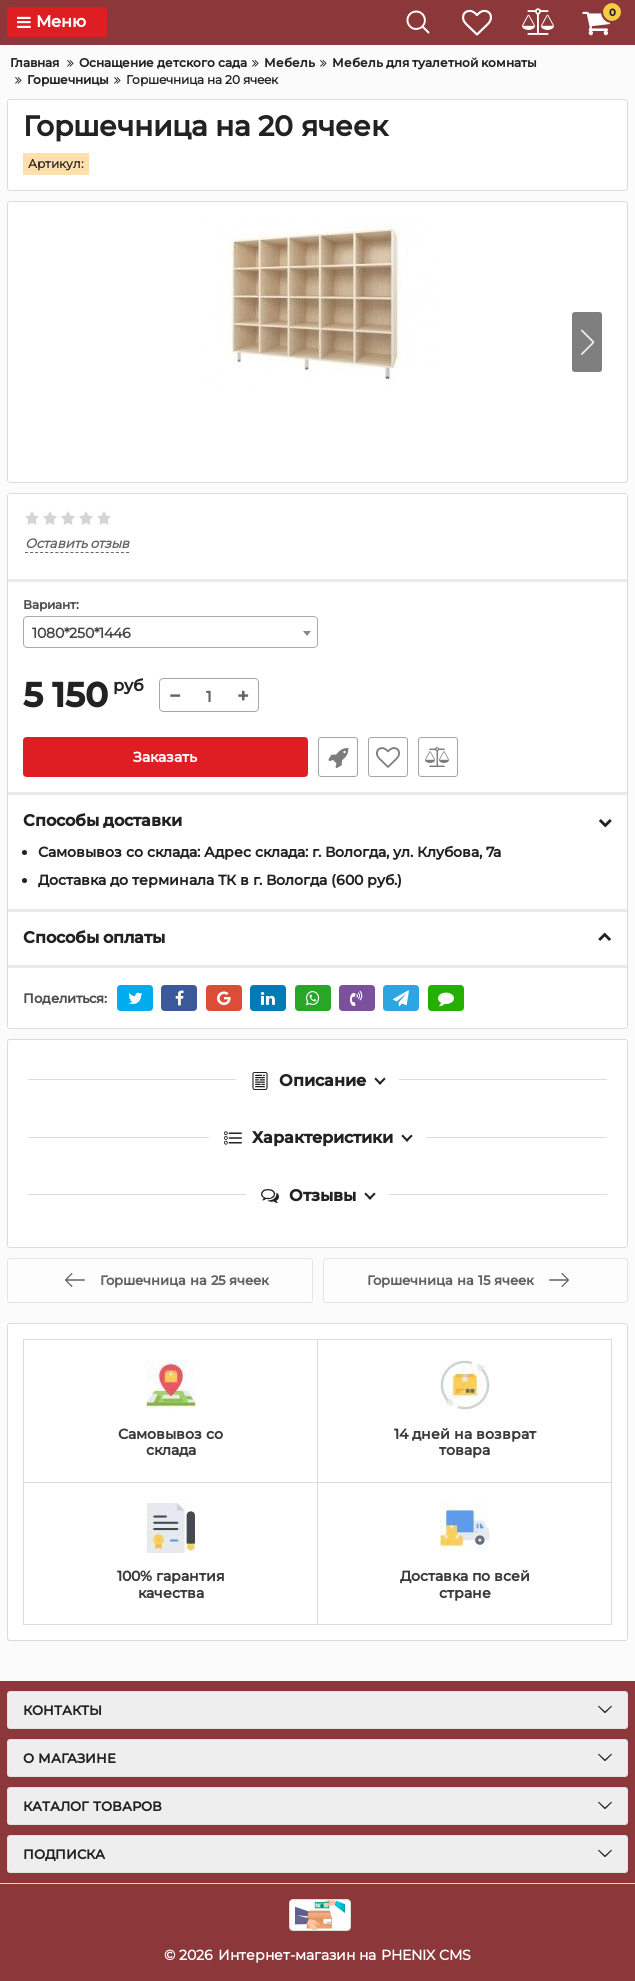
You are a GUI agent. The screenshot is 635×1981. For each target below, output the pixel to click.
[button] (587, 342)
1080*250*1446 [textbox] (81, 633)
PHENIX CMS (426, 1955)
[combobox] (170, 632)
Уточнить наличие (338, 757)
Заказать (165, 757)
